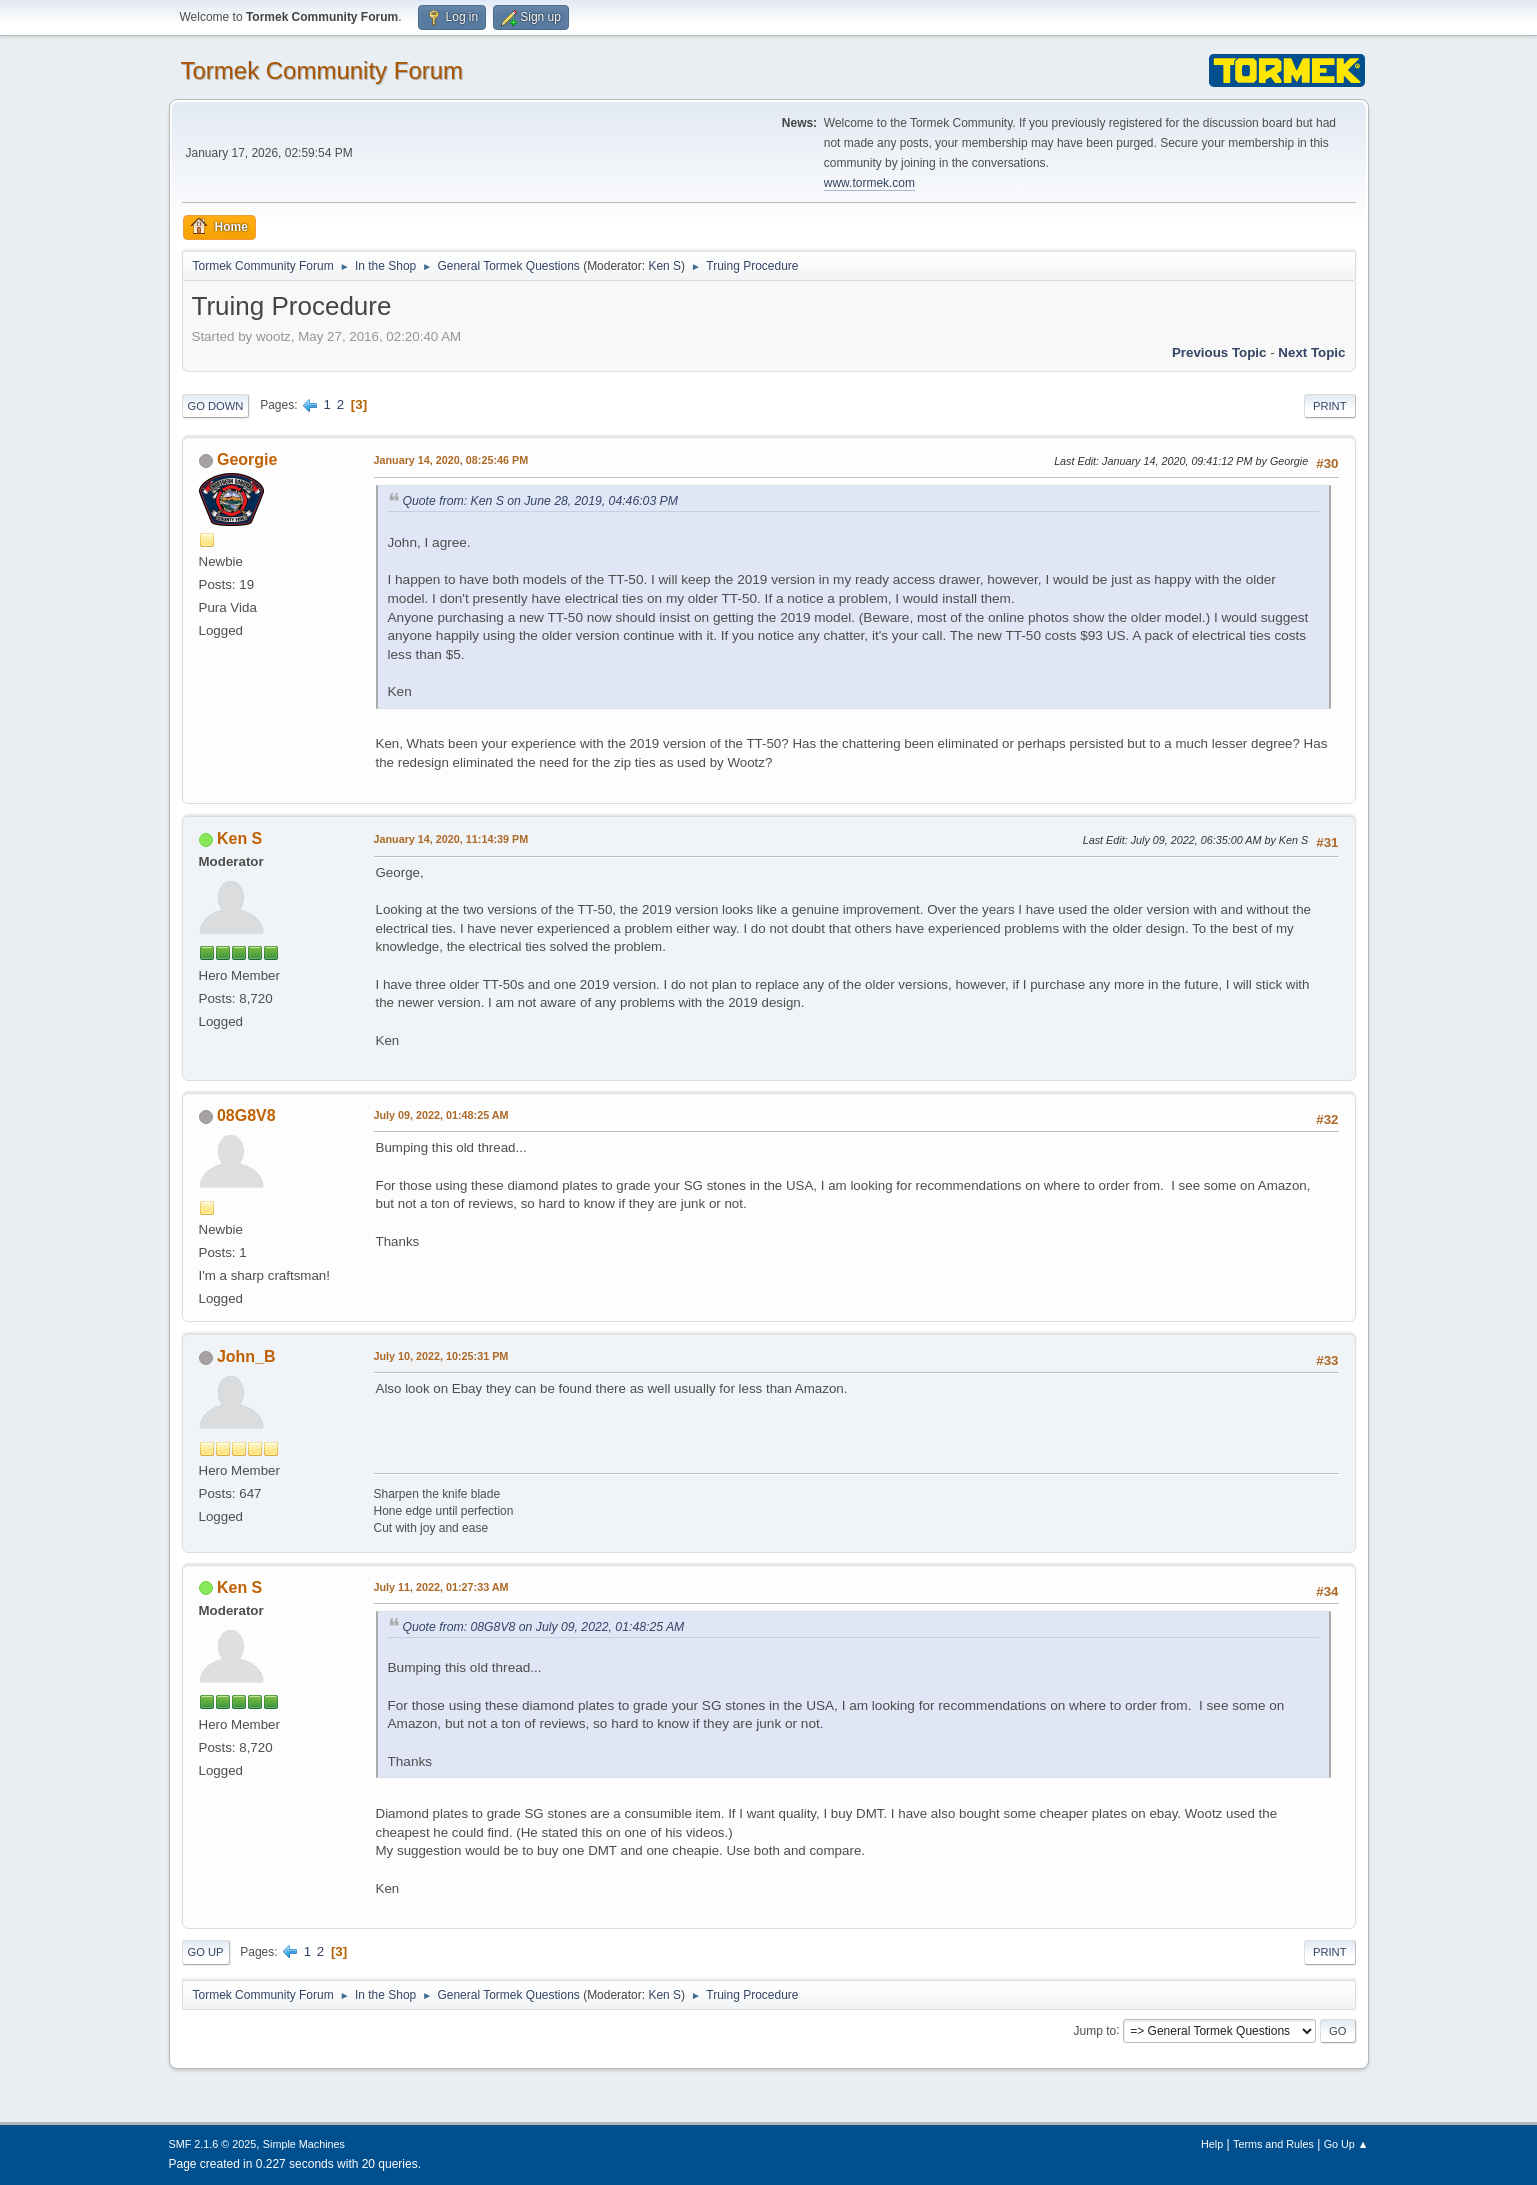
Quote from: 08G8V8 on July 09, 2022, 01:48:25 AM (544, 1627)
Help (1212, 2144)
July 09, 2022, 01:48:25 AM (441, 1115)
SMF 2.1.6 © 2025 (213, 2144)
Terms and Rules (1273, 2144)
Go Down (216, 406)
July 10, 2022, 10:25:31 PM (441, 1356)
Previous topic (1219, 352)
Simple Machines (304, 2144)
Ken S (664, 266)
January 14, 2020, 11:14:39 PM (451, 839)
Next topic (1311, 352)
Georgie (247, 459)
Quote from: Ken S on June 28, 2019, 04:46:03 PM (540, 501)
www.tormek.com (869, 183)
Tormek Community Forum (322, 70)
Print (1330, 406)
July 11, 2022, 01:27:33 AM (441, 1587)
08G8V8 (246, 1115)
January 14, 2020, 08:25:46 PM (451, 460)
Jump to (1095, 2030)
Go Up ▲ (1346, 2144)
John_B (246, 1356)
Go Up (206, 1952)
